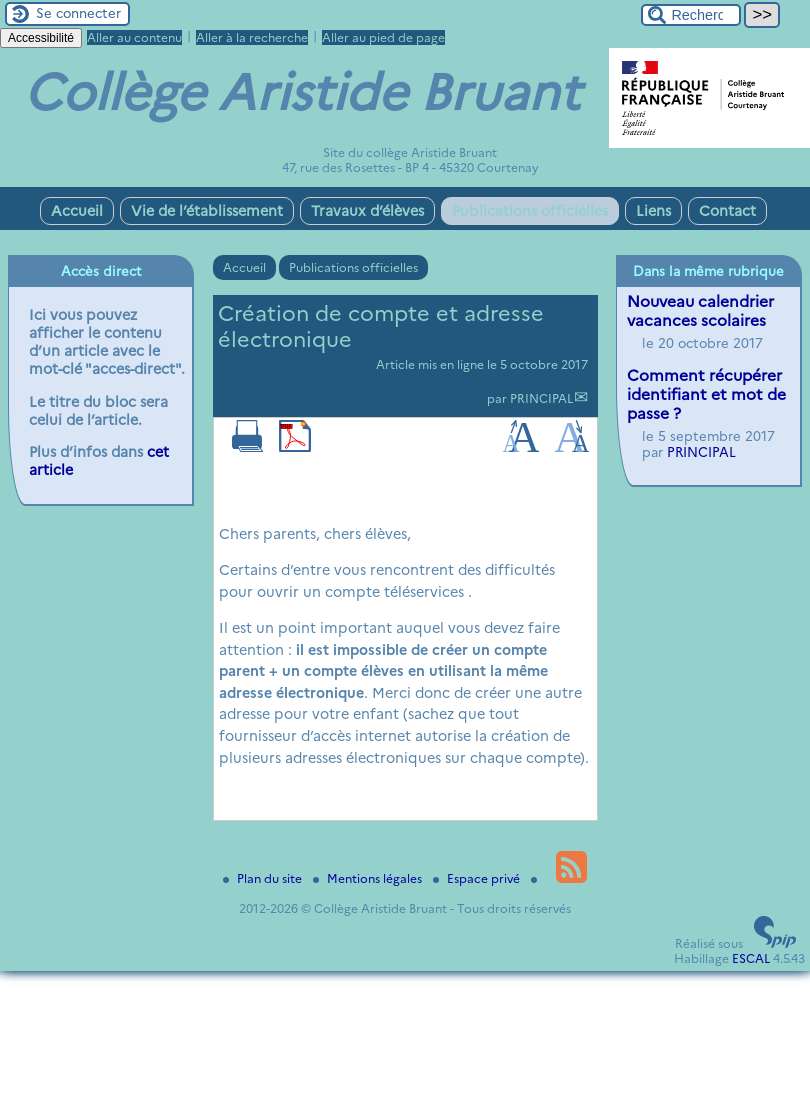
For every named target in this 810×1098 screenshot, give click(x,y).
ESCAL (751, 958)
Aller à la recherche (252, 37)
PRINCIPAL (541, 398)
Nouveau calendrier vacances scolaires (700, 311)
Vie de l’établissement (207, 211)
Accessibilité (41, 38)
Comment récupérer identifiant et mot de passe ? (706, 394)
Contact (727, 211)
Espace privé (478, 878)
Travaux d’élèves (367, 211)
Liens (653, 211)
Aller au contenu (134, 37)
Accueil (77, 211)
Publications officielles (530, 211)
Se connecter (78, 13)
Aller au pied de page (383, 37)
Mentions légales (369, 878)
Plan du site (264, 878)
